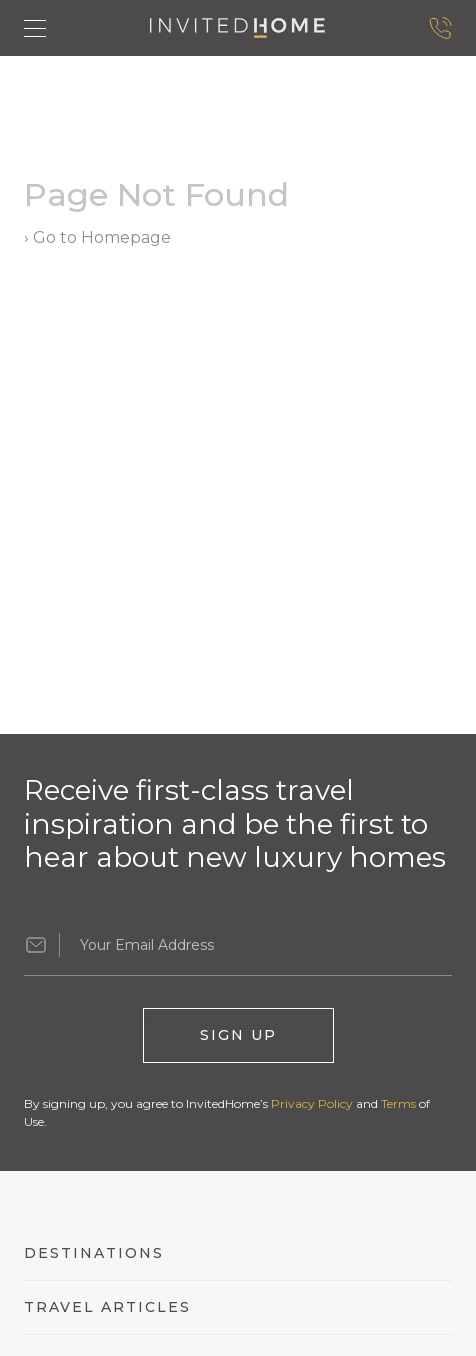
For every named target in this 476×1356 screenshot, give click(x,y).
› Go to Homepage (97, 237)
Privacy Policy (312, 1103)
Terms (398, 1103)
